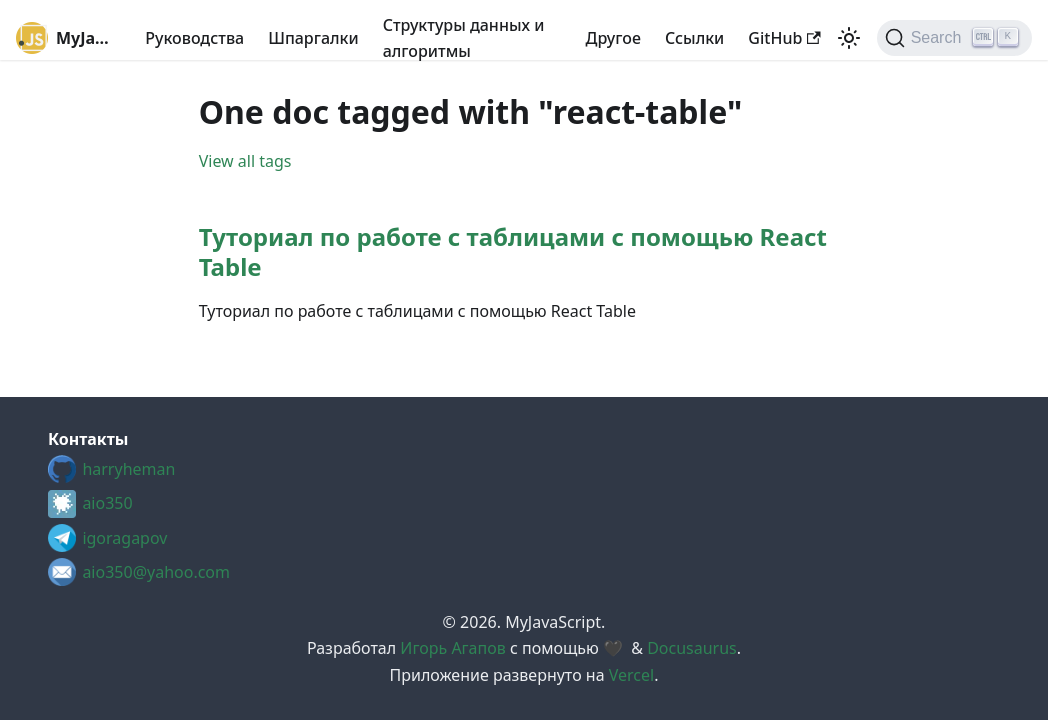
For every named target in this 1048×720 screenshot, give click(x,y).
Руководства (194, 38)
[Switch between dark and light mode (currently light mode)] (849, 38)
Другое (613, 38)
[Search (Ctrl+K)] (954, 38)
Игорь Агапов (452, 648)
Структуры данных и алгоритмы (464, 38)
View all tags (245, 161)
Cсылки (694, 38)
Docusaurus (692, 648)
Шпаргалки (313, 38)
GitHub (784, 38)
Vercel (631, 675)
